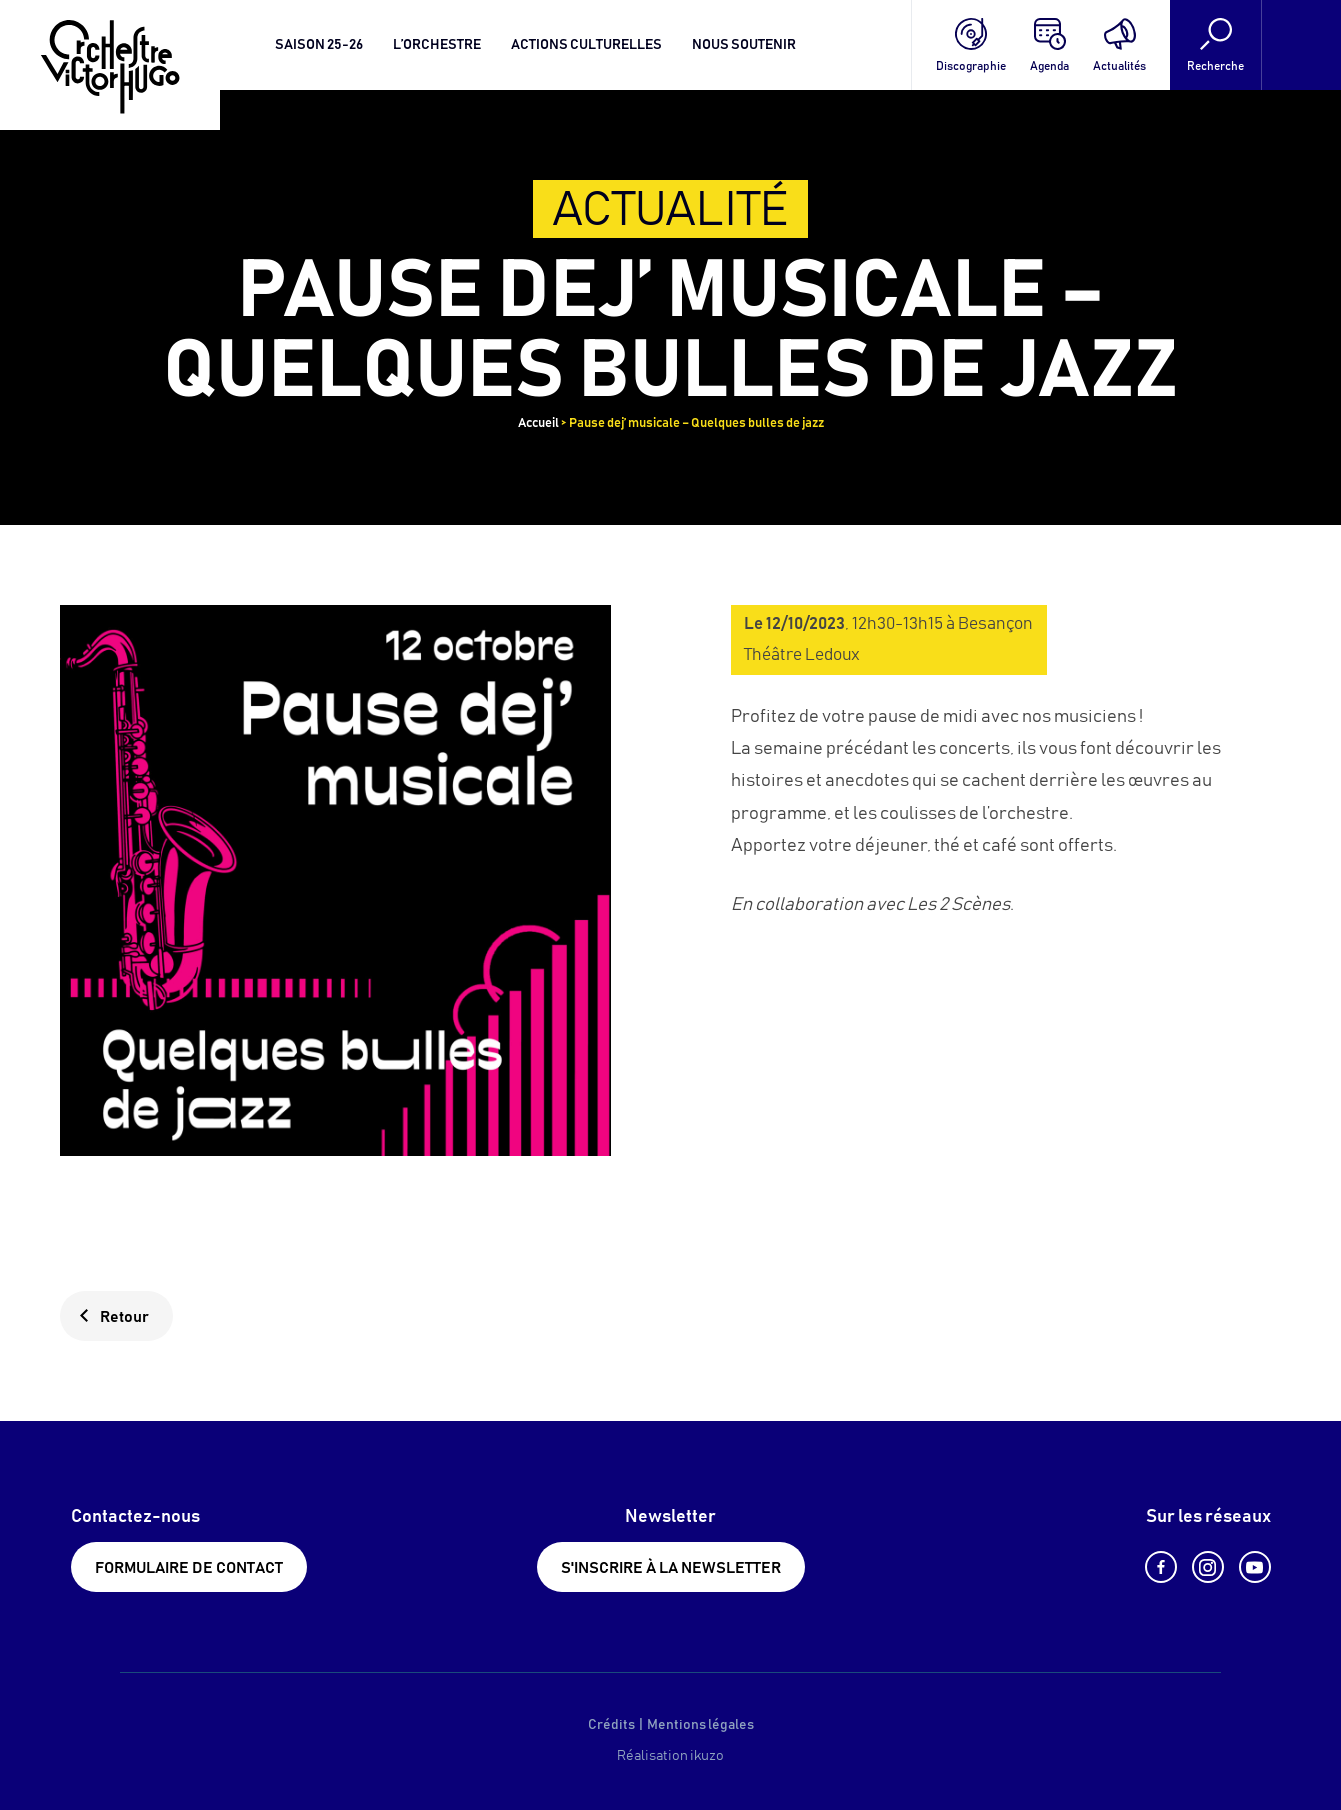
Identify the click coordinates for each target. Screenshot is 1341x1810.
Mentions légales (700, 1725)
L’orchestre (437, 45)
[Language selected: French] (1301, 45)
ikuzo (707, 1756)
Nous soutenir (744, 45)
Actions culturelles (586, 45)
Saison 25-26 (319, 45)
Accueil (538, 423)
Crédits (611, 1725)
